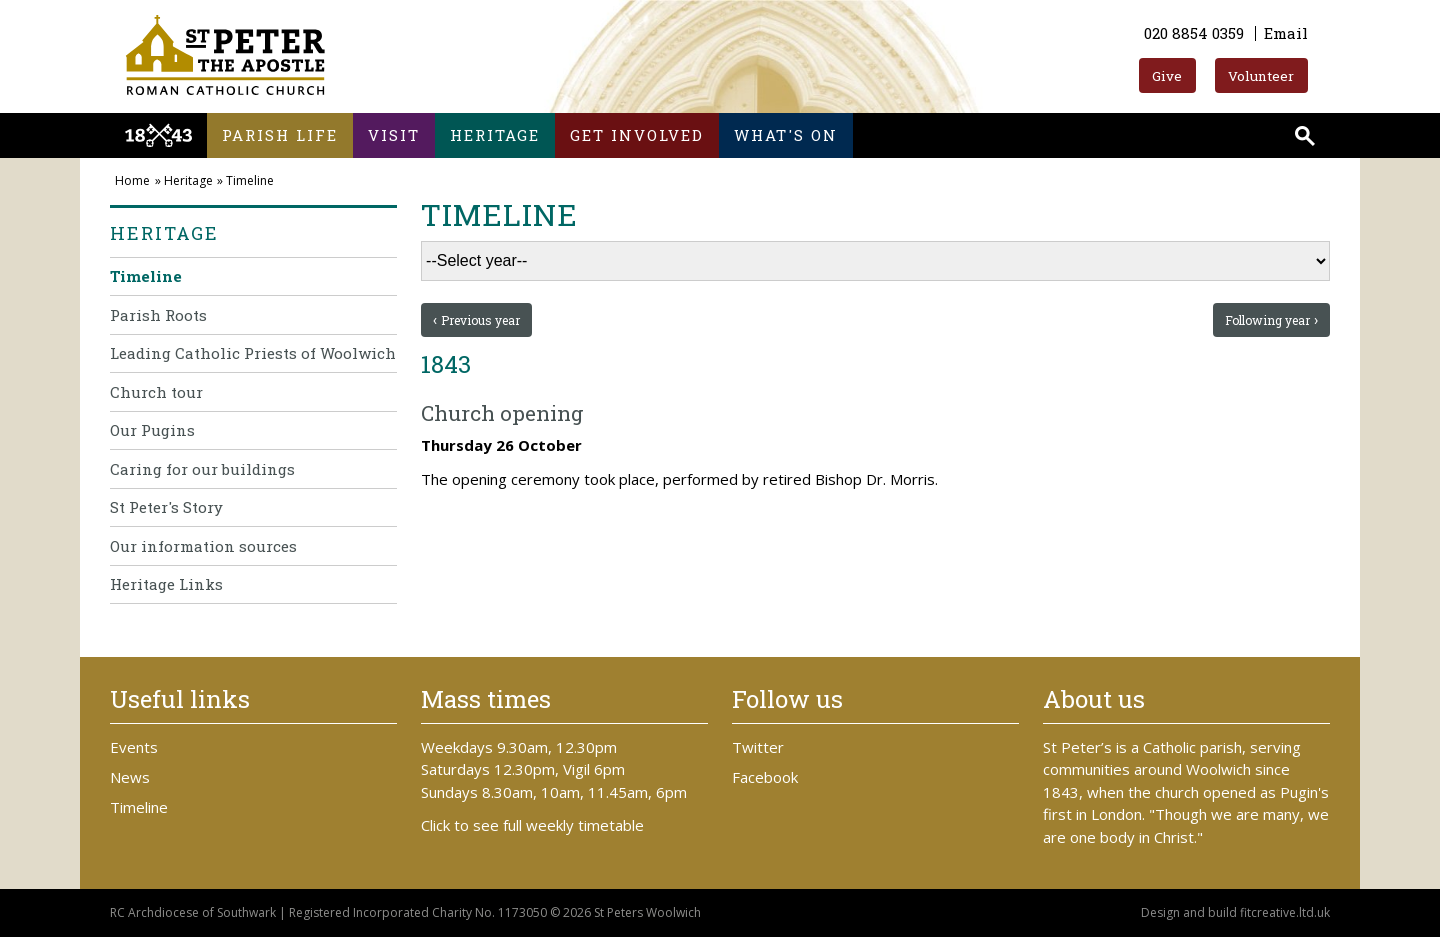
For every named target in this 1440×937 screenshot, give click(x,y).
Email (1286, 33)
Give (1167, 76)
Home (132, 180)
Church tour (156, 392)
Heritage (495, 135)
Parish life (280, 135)
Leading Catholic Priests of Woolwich (253, 353)
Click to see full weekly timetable (532, 825)
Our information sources (203, 546)
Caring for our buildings (202, 469)
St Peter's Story (166, 507)
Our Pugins (152, 430)
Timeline (250, 180)
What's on (786, 135)
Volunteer (1261, 76)
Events (134, 747)
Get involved (637, 135)
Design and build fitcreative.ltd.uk (1235, 912)
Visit (394, 135)
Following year (1267, 320)
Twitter (758, 747)
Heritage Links (166, 584)
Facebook (765, 777)
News (130, 777)
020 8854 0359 (1194, 33)
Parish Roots (158, 315)
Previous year (480, 320)
